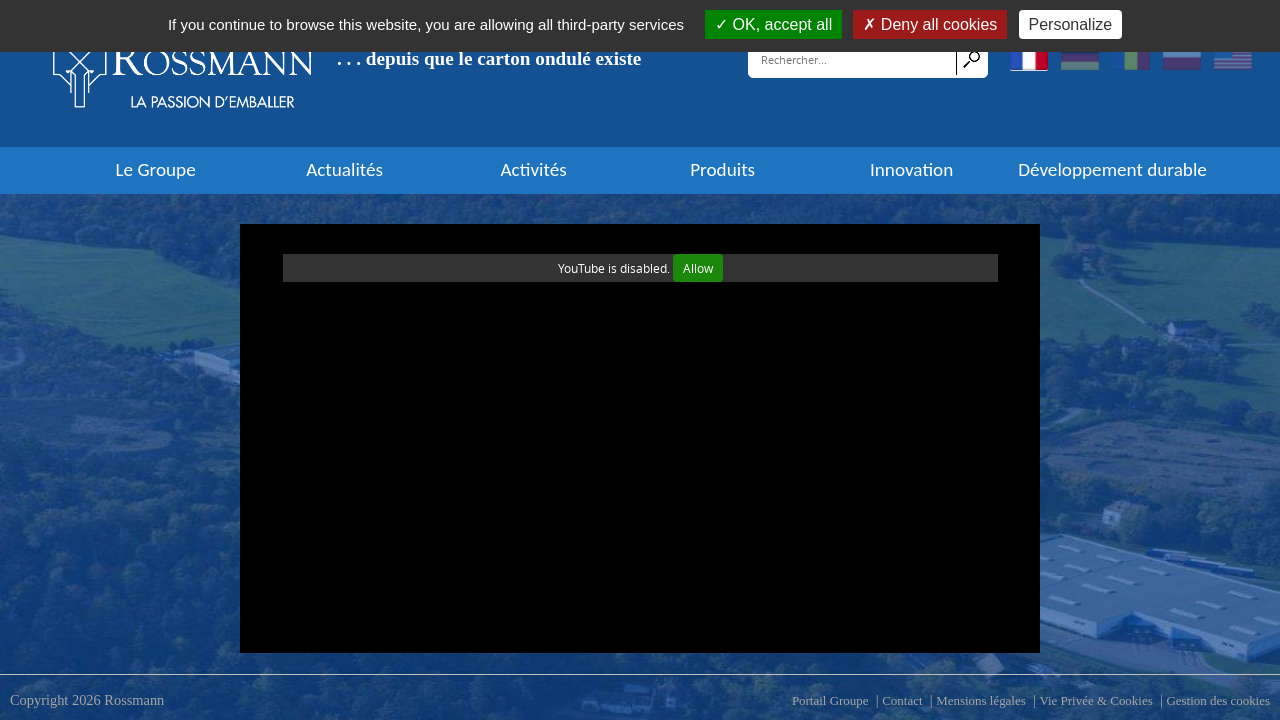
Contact (902, 700)
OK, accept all (773, 24)
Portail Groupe (830, 700)
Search (971, 59)
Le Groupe (155, 170)
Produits (722, 170)
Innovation (911, 170)
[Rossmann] (183, 73)
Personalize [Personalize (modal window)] (1071, 24)
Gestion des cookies (1218, 700)
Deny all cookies (930, 24)
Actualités (344, 170)
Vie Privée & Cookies (1095, 700)
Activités (534, 170)
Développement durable (1112, 170)
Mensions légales (981, 700)
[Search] (853, 59)
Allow (698, 268)
